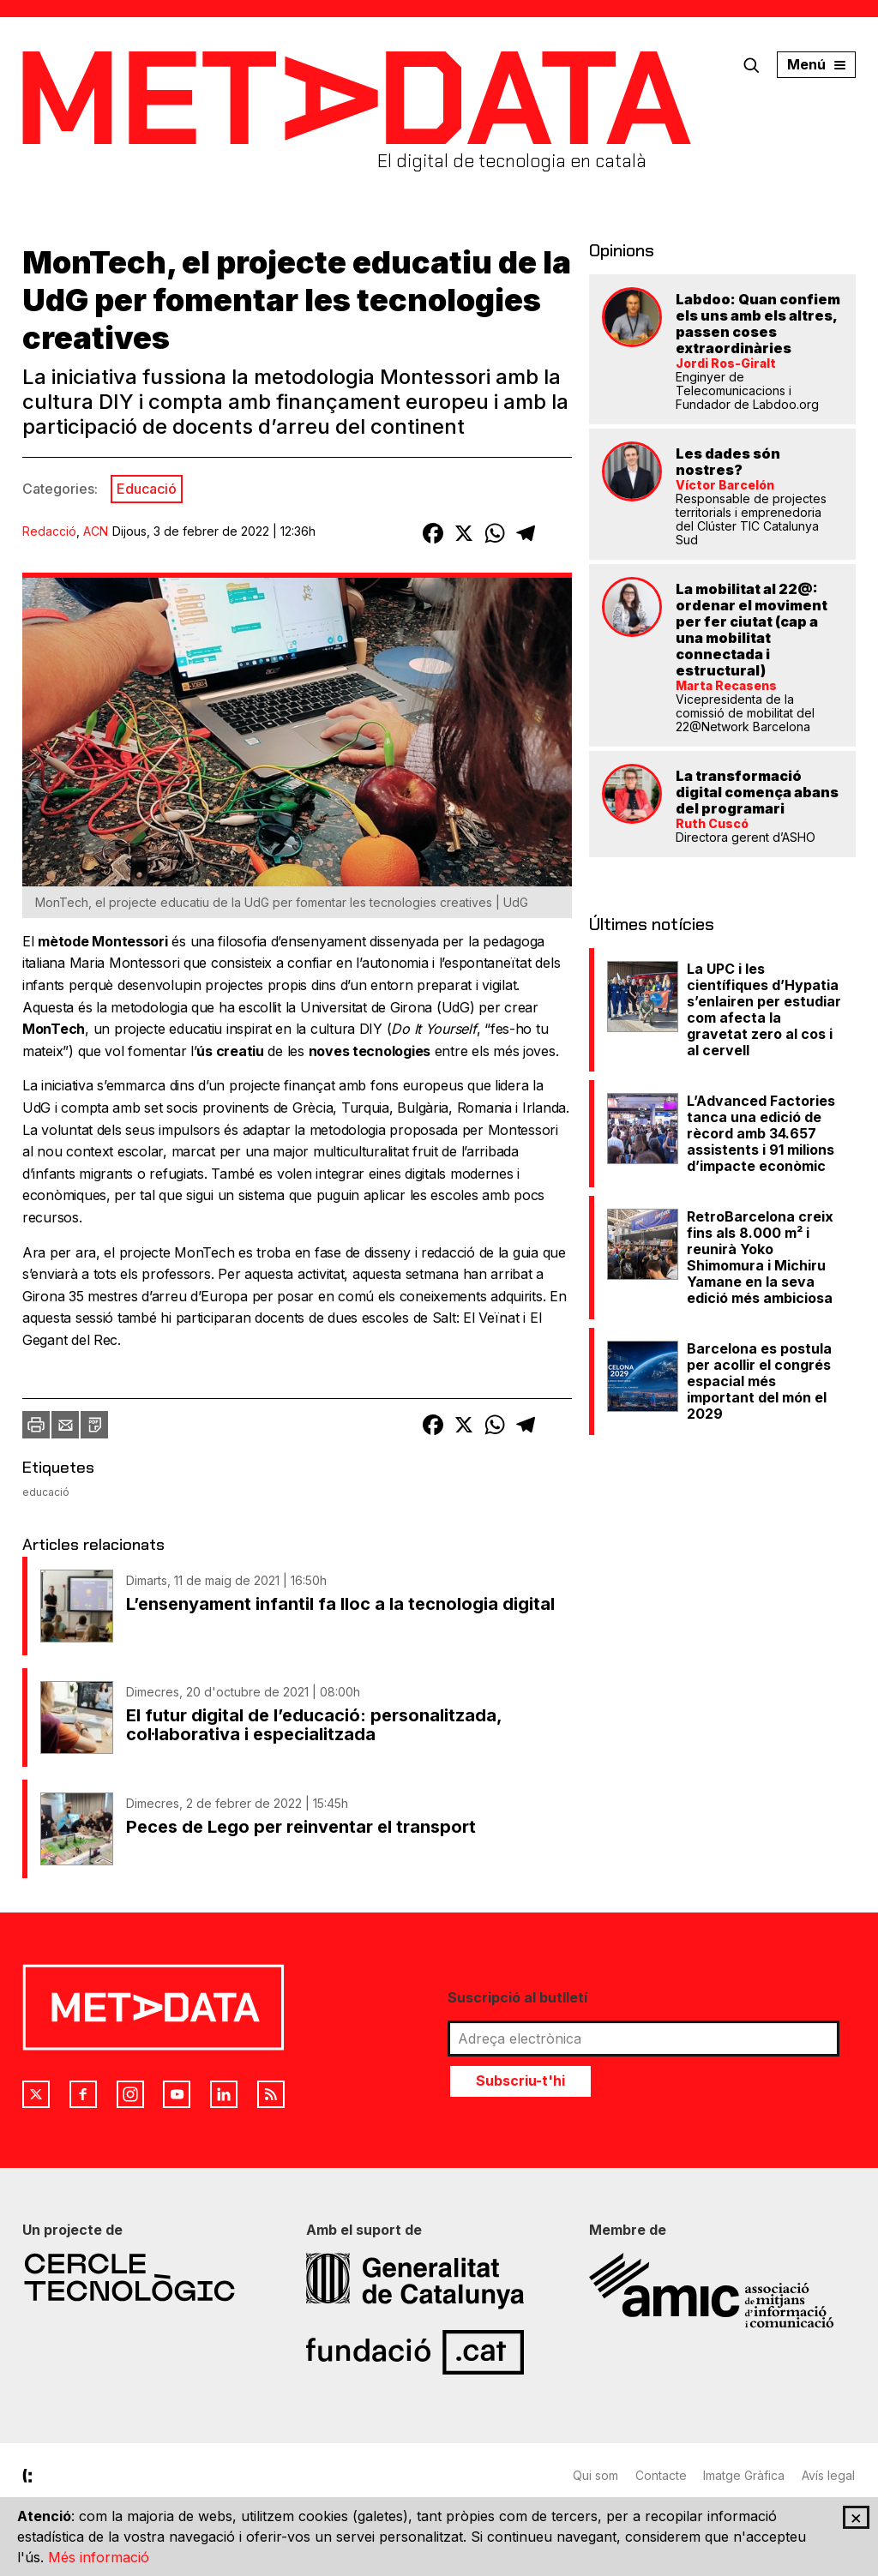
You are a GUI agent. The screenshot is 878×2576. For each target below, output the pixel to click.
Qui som (595, 2475)
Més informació (98, 2557)
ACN (95, 531)
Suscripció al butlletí (517, 1997)
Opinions (621, 250)
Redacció (49, 531)
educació (45, 1492)
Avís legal (829, 2475)
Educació (147, 488)
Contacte (661, 2475)
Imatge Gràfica (744, 2475)
